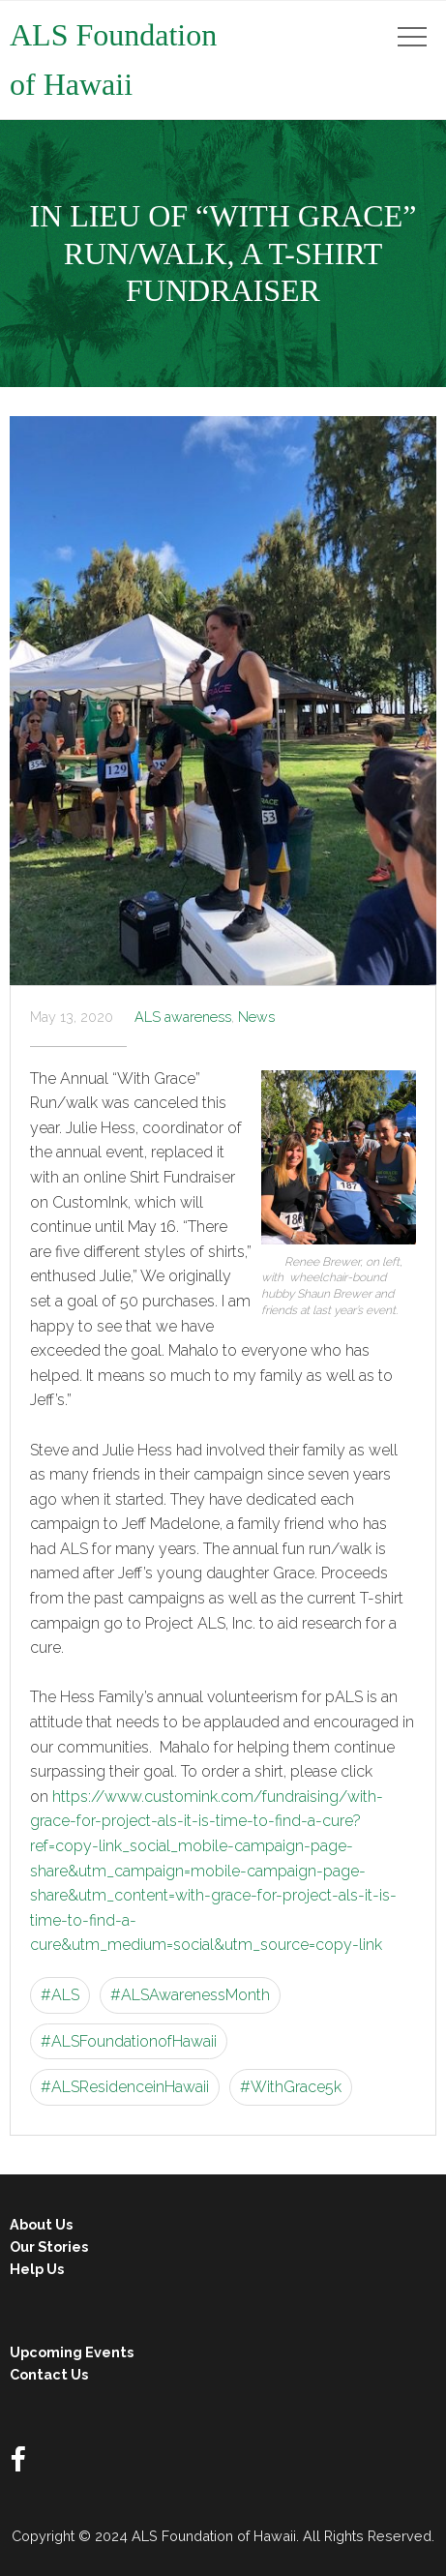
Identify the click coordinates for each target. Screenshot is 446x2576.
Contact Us (49, 2374)
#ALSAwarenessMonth (190, 1995)
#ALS (60, 1995)
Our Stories (49, 2246)
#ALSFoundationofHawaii (129, 2041)
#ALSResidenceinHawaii (125, 2087)
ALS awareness (182, 1016)
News (256, 1016)
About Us (41, 2224)
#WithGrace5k (291, 2087)
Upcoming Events (72, 2352)
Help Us (37, 2269)
